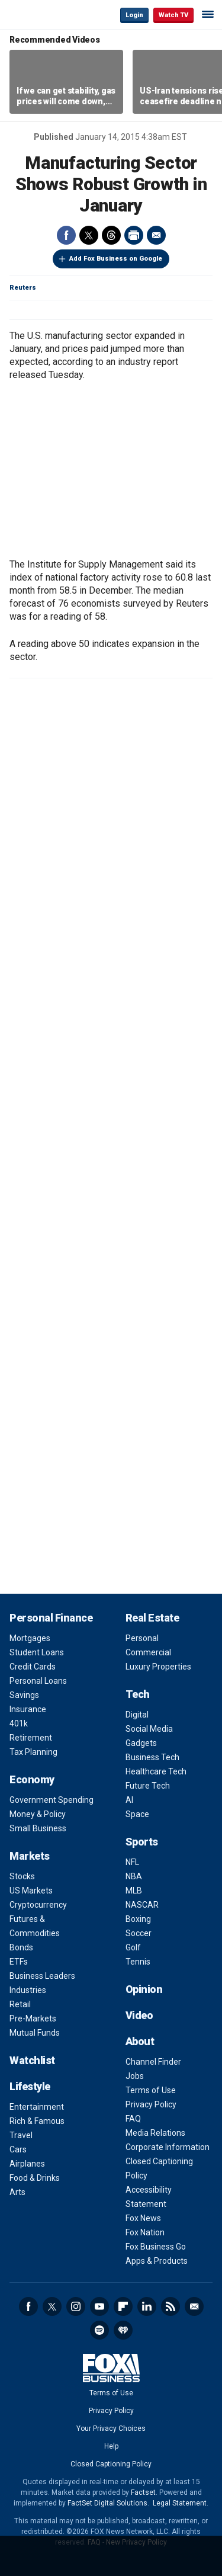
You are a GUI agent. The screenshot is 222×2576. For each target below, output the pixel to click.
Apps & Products (157, 2261)
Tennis (138, 1961)
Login (134, 15)
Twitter (88, 235)
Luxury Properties (158, 1666)
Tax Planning (33, 1752)
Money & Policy (37, 1814)
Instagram (75, 2306)
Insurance (27, 1709)
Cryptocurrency (38, 1904)
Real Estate (152, 1617)
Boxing (138, 1919)
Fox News (143, 2218)
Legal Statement (180, 2503)
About (140, 2041)
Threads (111, 235)
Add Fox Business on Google (115, 258)
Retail (20, 2004)
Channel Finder (153, 2061)
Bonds (21, 1947)
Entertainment (36, 2107)
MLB (134, 1890)
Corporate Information (168, 2147)
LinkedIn (146, 2306)
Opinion (144, 1989)
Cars (18, 2149)
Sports (142, 1841)
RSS (170, 2306)
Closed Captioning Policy (111, 2464)
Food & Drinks (34, 2178)
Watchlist (32, 2060)
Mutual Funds (34, 2032)
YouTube (99, 2306)
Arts (17, 2192)
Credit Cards (32, 1666)
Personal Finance (50, 1617)
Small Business (37, 1828)
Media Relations (155, 2133)
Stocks (22, 1876)
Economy (31, 1779)
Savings (24, 1695)
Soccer (139, 1933)
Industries (27, 1990)
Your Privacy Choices (111, 2428)
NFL (132, 1862)
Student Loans (36, 1652)
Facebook (66, 235)
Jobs (135, 2076)
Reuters (22, 287)
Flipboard (123, 2306)
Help (111, 2446)
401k (18, 1723)
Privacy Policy (151, 2104)
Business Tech (152, 1757)
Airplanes (27, 2163)
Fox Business (47, 14)
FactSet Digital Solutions (107, 2503)
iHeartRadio (123, 2330)
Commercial (148, 1652)
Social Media (149, 1729)
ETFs (18, 1961)
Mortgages (29, 1638)
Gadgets (141, 1743)
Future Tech (148, 1785)
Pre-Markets (32, 2018)
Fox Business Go (156, 2246)
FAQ (133, 2118)
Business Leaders (42, 1976)
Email (156, 235)
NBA (134, 1876)
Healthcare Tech (156, 1771)
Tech (138, 1694)
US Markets (31, 1890)
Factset (143, 2492)
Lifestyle (29, 2086)
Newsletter (194, 2306)
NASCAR (142, 1904)
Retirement (30, 1737)
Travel (21, 2135)
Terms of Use (151, 2090)
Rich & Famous (37, 2121)
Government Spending (51, 1800)
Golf (133, 1947)
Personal (142, 1638)
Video (139, 2015)
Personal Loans (38, 1681)
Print (133, 235)
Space (137, 1814)
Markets (29, 1856)
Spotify (99, 2330)
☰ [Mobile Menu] (208, 14)
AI (129, 1800)
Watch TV (173, 15)
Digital (137, 1714)
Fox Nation (145, 2232)
